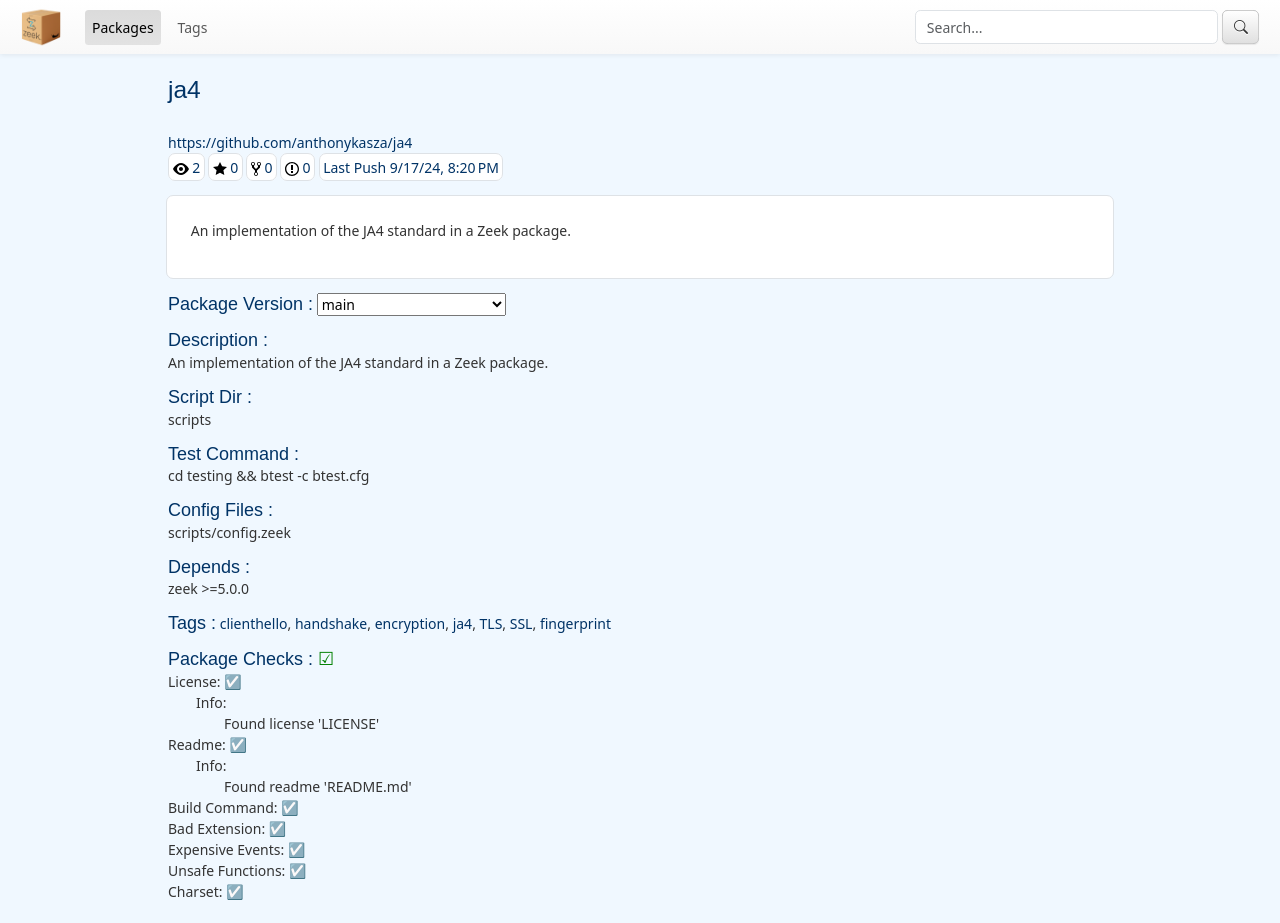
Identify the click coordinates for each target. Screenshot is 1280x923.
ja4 (462, 623)
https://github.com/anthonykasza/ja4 (290, 142)
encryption (410, 623)
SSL (521, 623)
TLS (491, 623)
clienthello (254, 623)
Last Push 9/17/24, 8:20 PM (411, 167)
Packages (123, 27)
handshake (331, 623)
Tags (193, 27)
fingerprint (575, 623)
